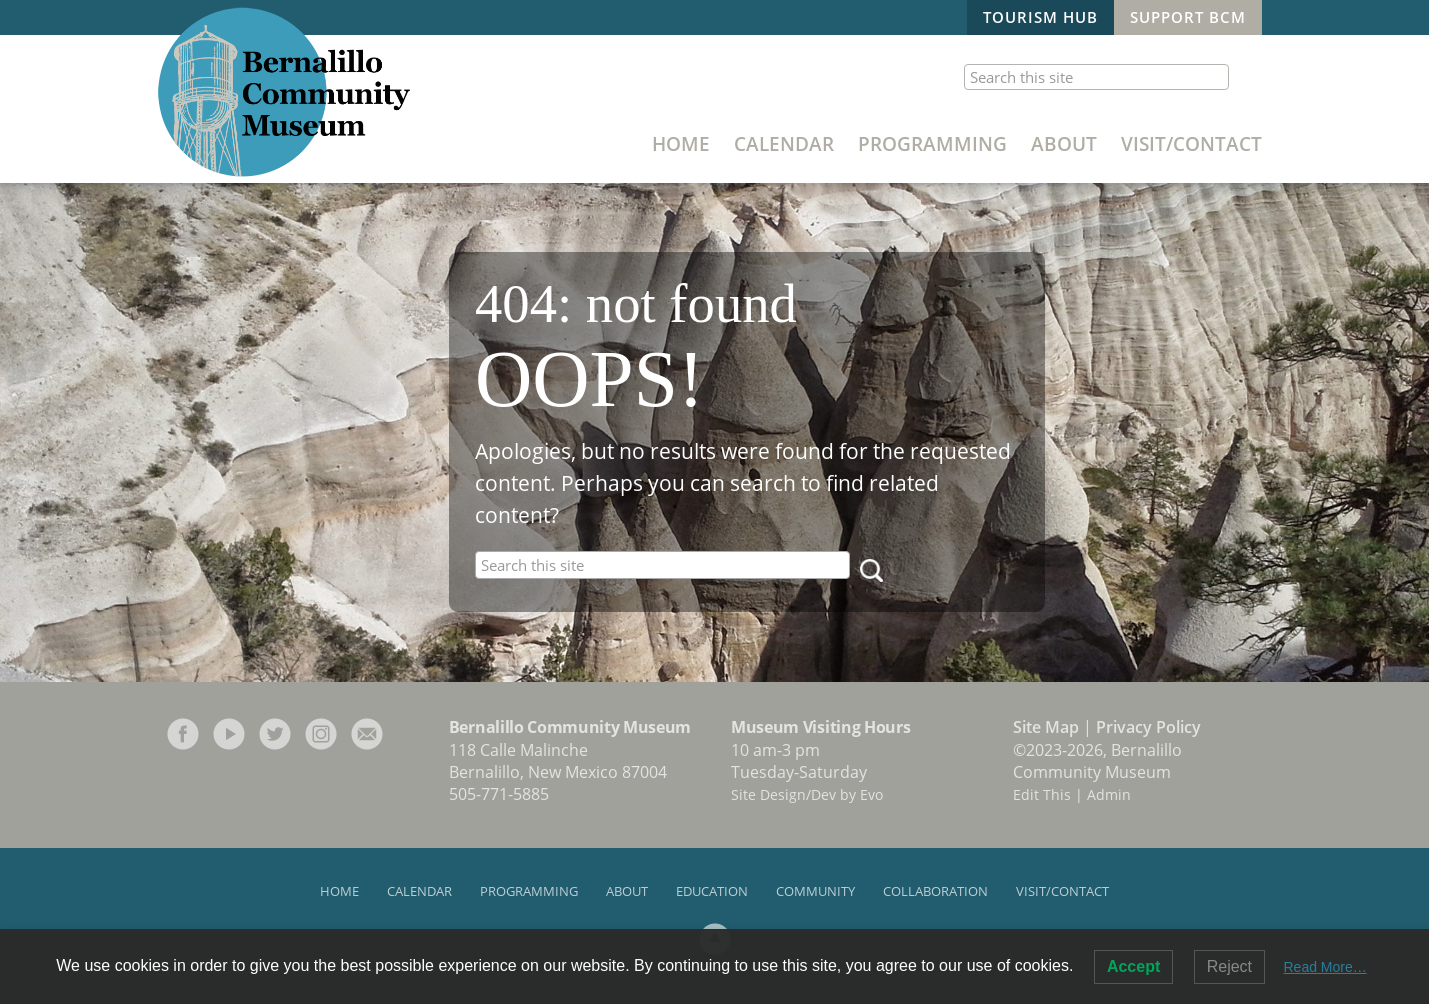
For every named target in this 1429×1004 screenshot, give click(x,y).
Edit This (1042, 794)
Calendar (784, 143)
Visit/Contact (1191, 143)
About (1064, 143)
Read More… (1325, 967)
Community (815, 891)
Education (712, 891)
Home (681, 143)
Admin (1109, 794)
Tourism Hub (1040, 17)
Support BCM (1188, 17)
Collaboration (935, 891)
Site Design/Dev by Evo (807, 794)
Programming (932, 143)
